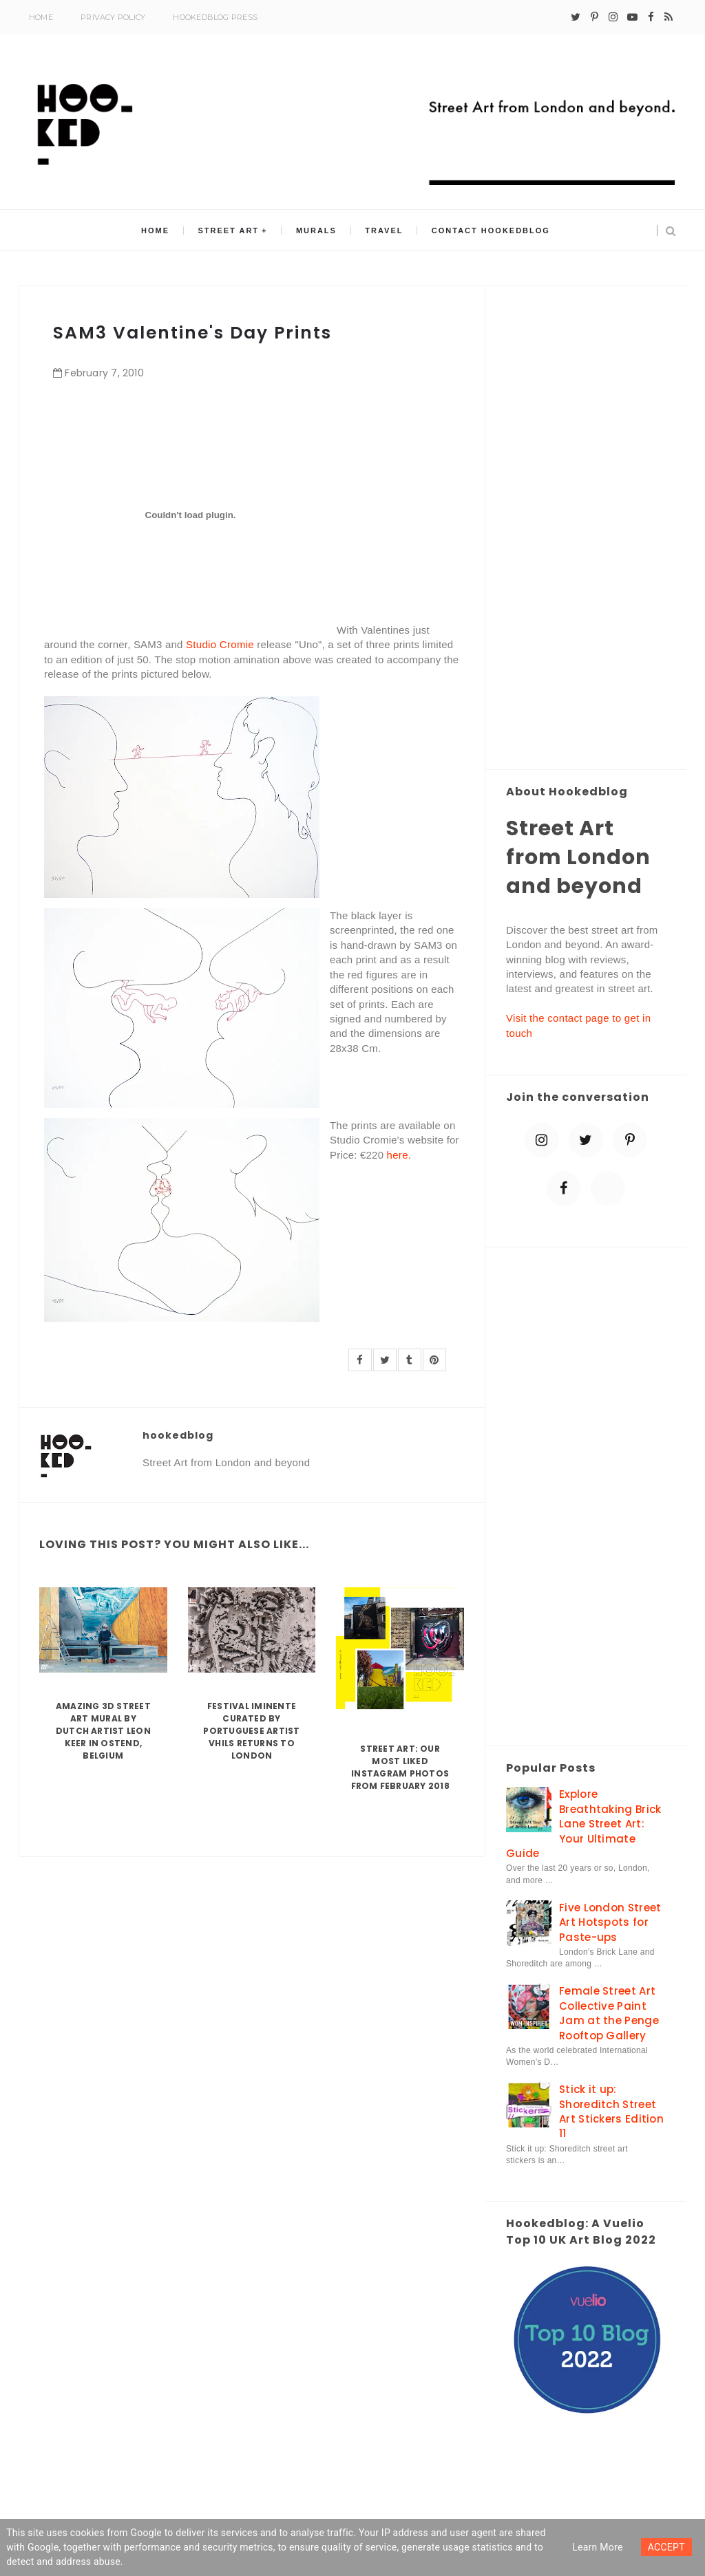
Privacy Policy (113, 17)
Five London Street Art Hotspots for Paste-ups (610, 1922)
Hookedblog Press (215, 17)
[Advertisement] (586, 528)
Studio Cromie (220, 644)
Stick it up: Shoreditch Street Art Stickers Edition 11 (611, 2111)
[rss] (668, 17)
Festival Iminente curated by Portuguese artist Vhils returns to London (251, 1730)
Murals (316, 230)
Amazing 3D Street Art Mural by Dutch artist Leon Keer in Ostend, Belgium (103, 1730)
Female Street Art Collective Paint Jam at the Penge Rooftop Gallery (609, 2013)
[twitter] (575, 17)
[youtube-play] (632, 17)
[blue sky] (608, 1188)
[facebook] (651, 17)
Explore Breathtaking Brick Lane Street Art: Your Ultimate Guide (583, 1823)
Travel (383, 230)
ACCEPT (666, 2547)
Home (41, 17)
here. (399, 1155)
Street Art (229, 230)
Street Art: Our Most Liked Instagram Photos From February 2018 (400, 1767)
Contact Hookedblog (489, 230)
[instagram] (613, 17)
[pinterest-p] (594, 17)
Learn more (597, 2547)
